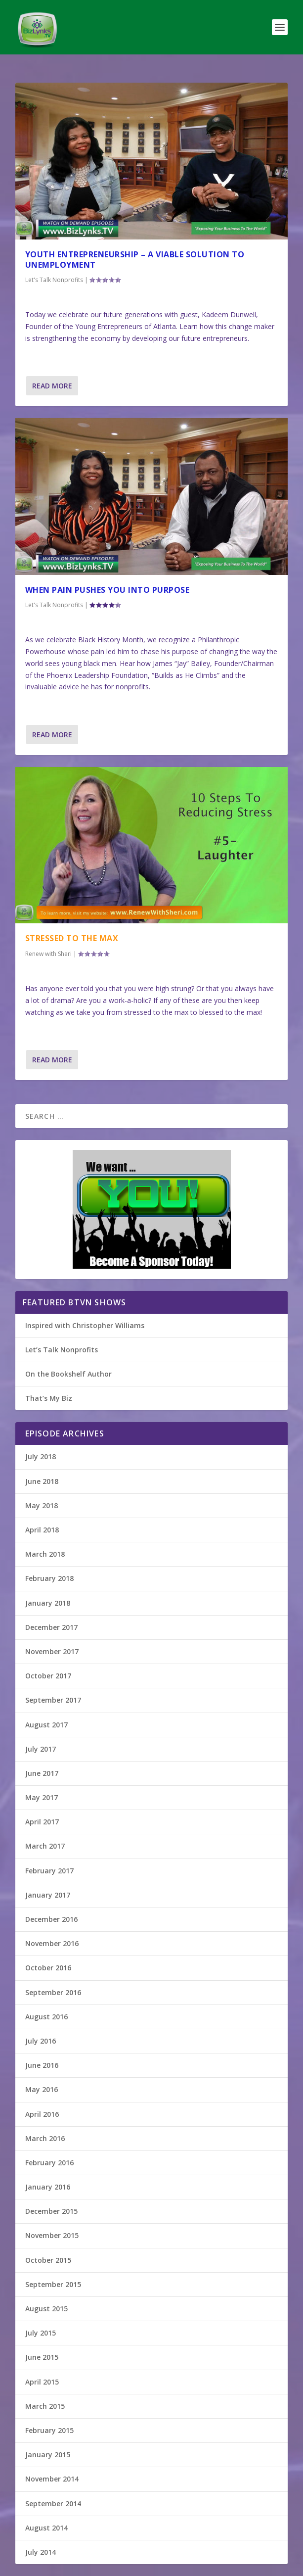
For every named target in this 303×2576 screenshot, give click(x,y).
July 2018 (40, 1456)
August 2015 (46, 2308)
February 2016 (49, 2162)
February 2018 (49, 1578)
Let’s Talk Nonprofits (61, 1349)
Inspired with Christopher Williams (84, 1325)
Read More (52, 385)
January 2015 (47, 2454)
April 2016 (42, 2114)
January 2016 (47, 2187)
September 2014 (53, 2503)
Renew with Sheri (48, 954)
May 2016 (41, 2089)
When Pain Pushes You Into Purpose (107, 589)
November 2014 (52, 2478)
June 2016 (41, 2065)
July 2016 (40, 2041)
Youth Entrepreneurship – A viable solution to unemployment (135, 259)
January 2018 (47, 1603)
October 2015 (48, 2260)
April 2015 (42, 2381)
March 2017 (45, 1846)
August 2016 (46, 2016)
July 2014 (40, 2552)
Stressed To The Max (72, 938)
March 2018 (45, 1554)
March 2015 (45, 2406)
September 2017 (53, 1700)
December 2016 (51, 1919)
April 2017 (42, 1821)
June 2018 (41, 1481)
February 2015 (49, 2430)
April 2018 (42, 1529)
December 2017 (51, 1627)
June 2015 (41, 2357)
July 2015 (40, 2332)
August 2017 (46, 1724)
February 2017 (49, 1870)
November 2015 (52, 2235)
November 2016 (52, 1943)
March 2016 (45, 2138)
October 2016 (48, 1967)
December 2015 (51, 2211)
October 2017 (48, 1675)
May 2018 (41, 1505)
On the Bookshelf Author (68, 1374)
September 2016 (53, 1992)
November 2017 (52, 1651)
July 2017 (40, 1749)
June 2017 (41, 1773)
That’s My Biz (48, 1398)
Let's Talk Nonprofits (54, 280)
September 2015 (53, 2284)
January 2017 (47, 1895)
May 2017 (41, 1797)
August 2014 (46, 2527)
